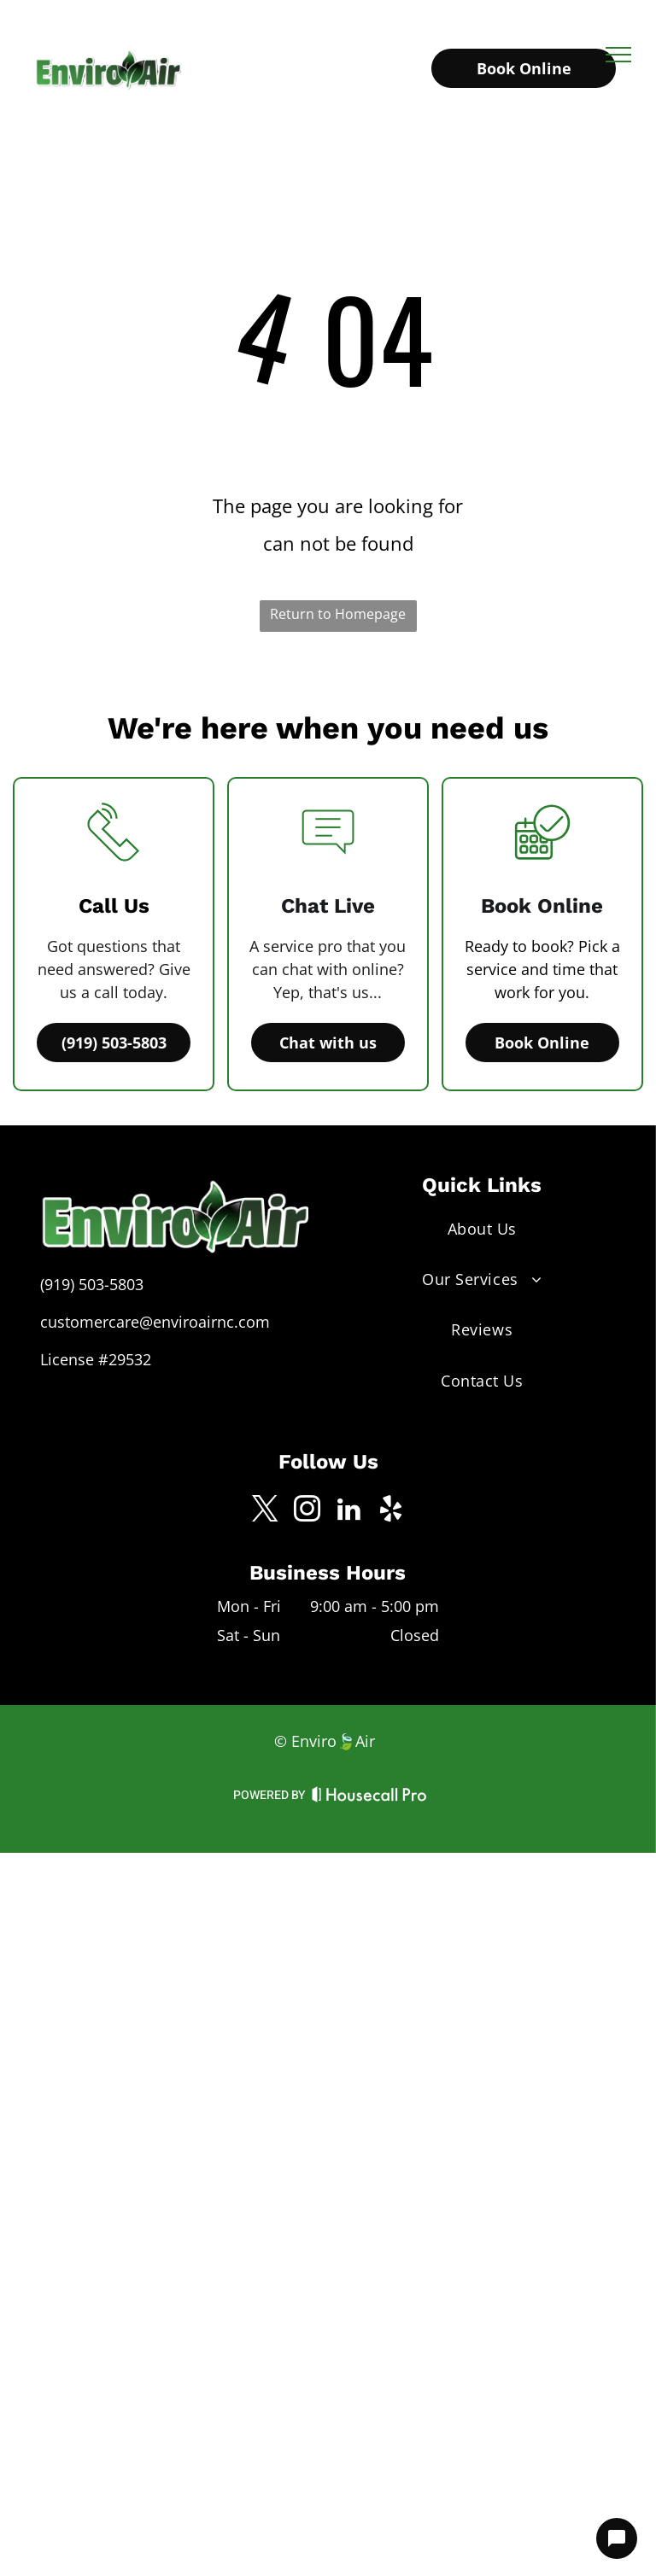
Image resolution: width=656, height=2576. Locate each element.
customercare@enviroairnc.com (155, 1321)
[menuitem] (482, 1229)
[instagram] (307, 1511)
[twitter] (265, 1511)
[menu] (618, 54)
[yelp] (391, 1511)
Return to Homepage (338, 614)
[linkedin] (349, 1511)
